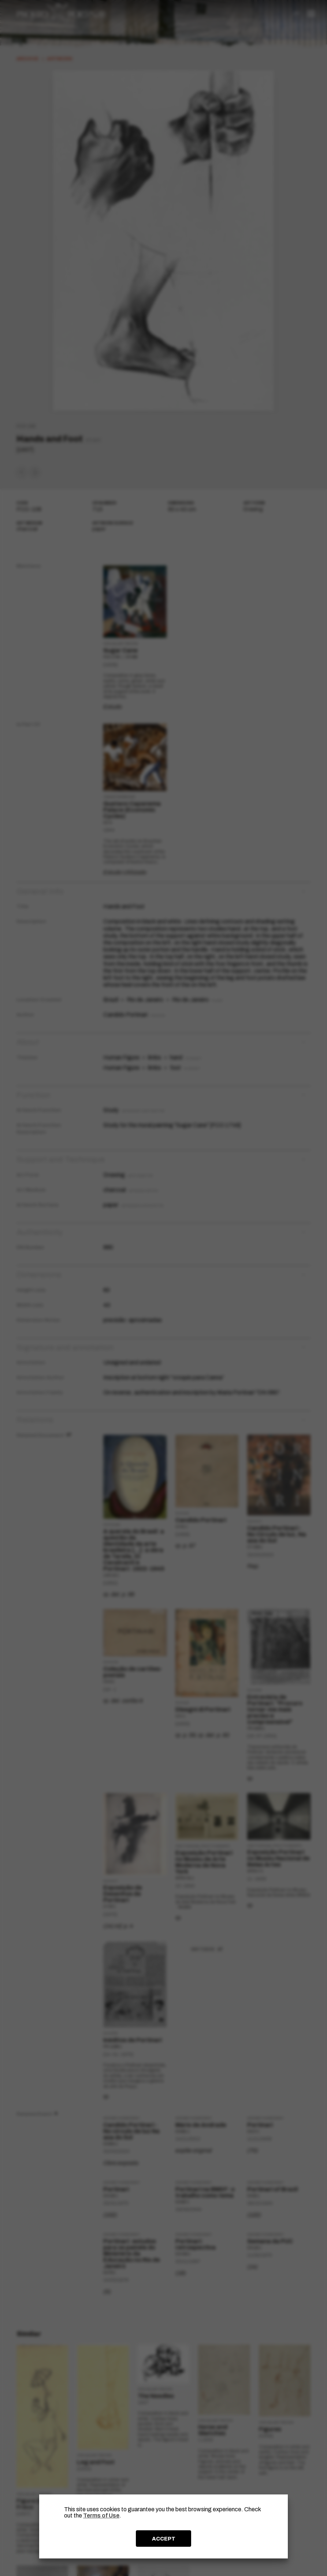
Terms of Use (101, 2515)
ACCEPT (163, 2539)
